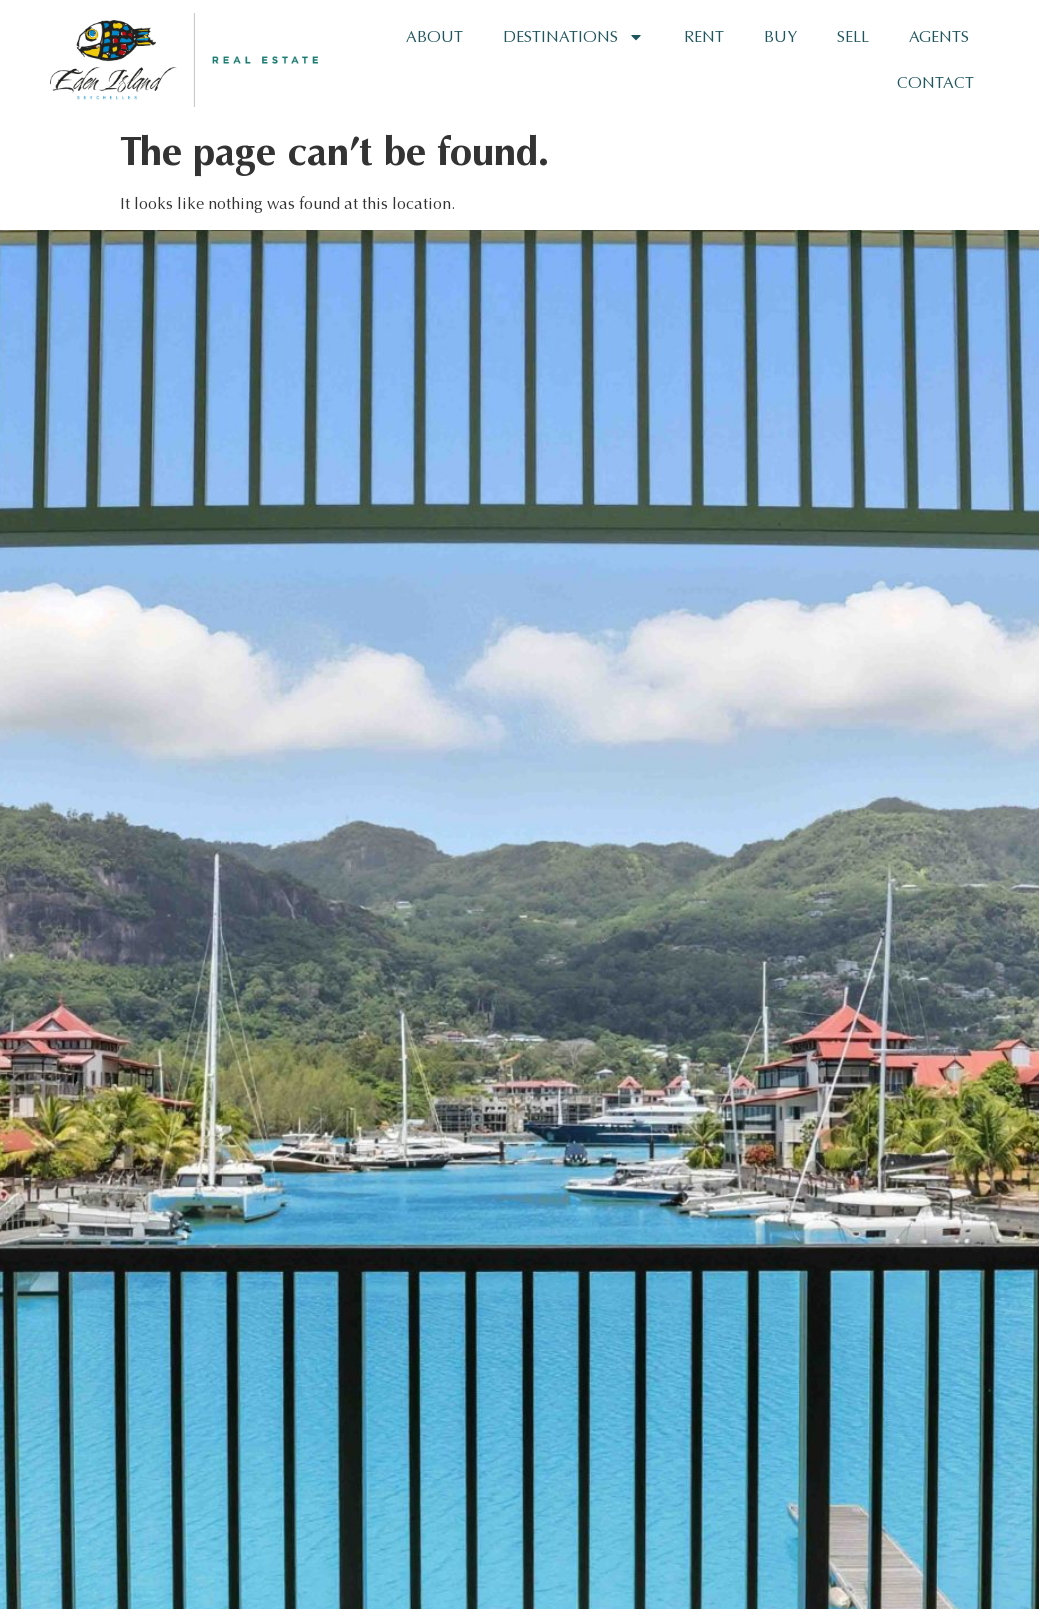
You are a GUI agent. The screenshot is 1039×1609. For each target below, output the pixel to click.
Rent (704, 36)
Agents (939, 36)
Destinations (573, 37)
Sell (853, 36)
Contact (935, 82)
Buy (780, 36)
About (434, 36)
